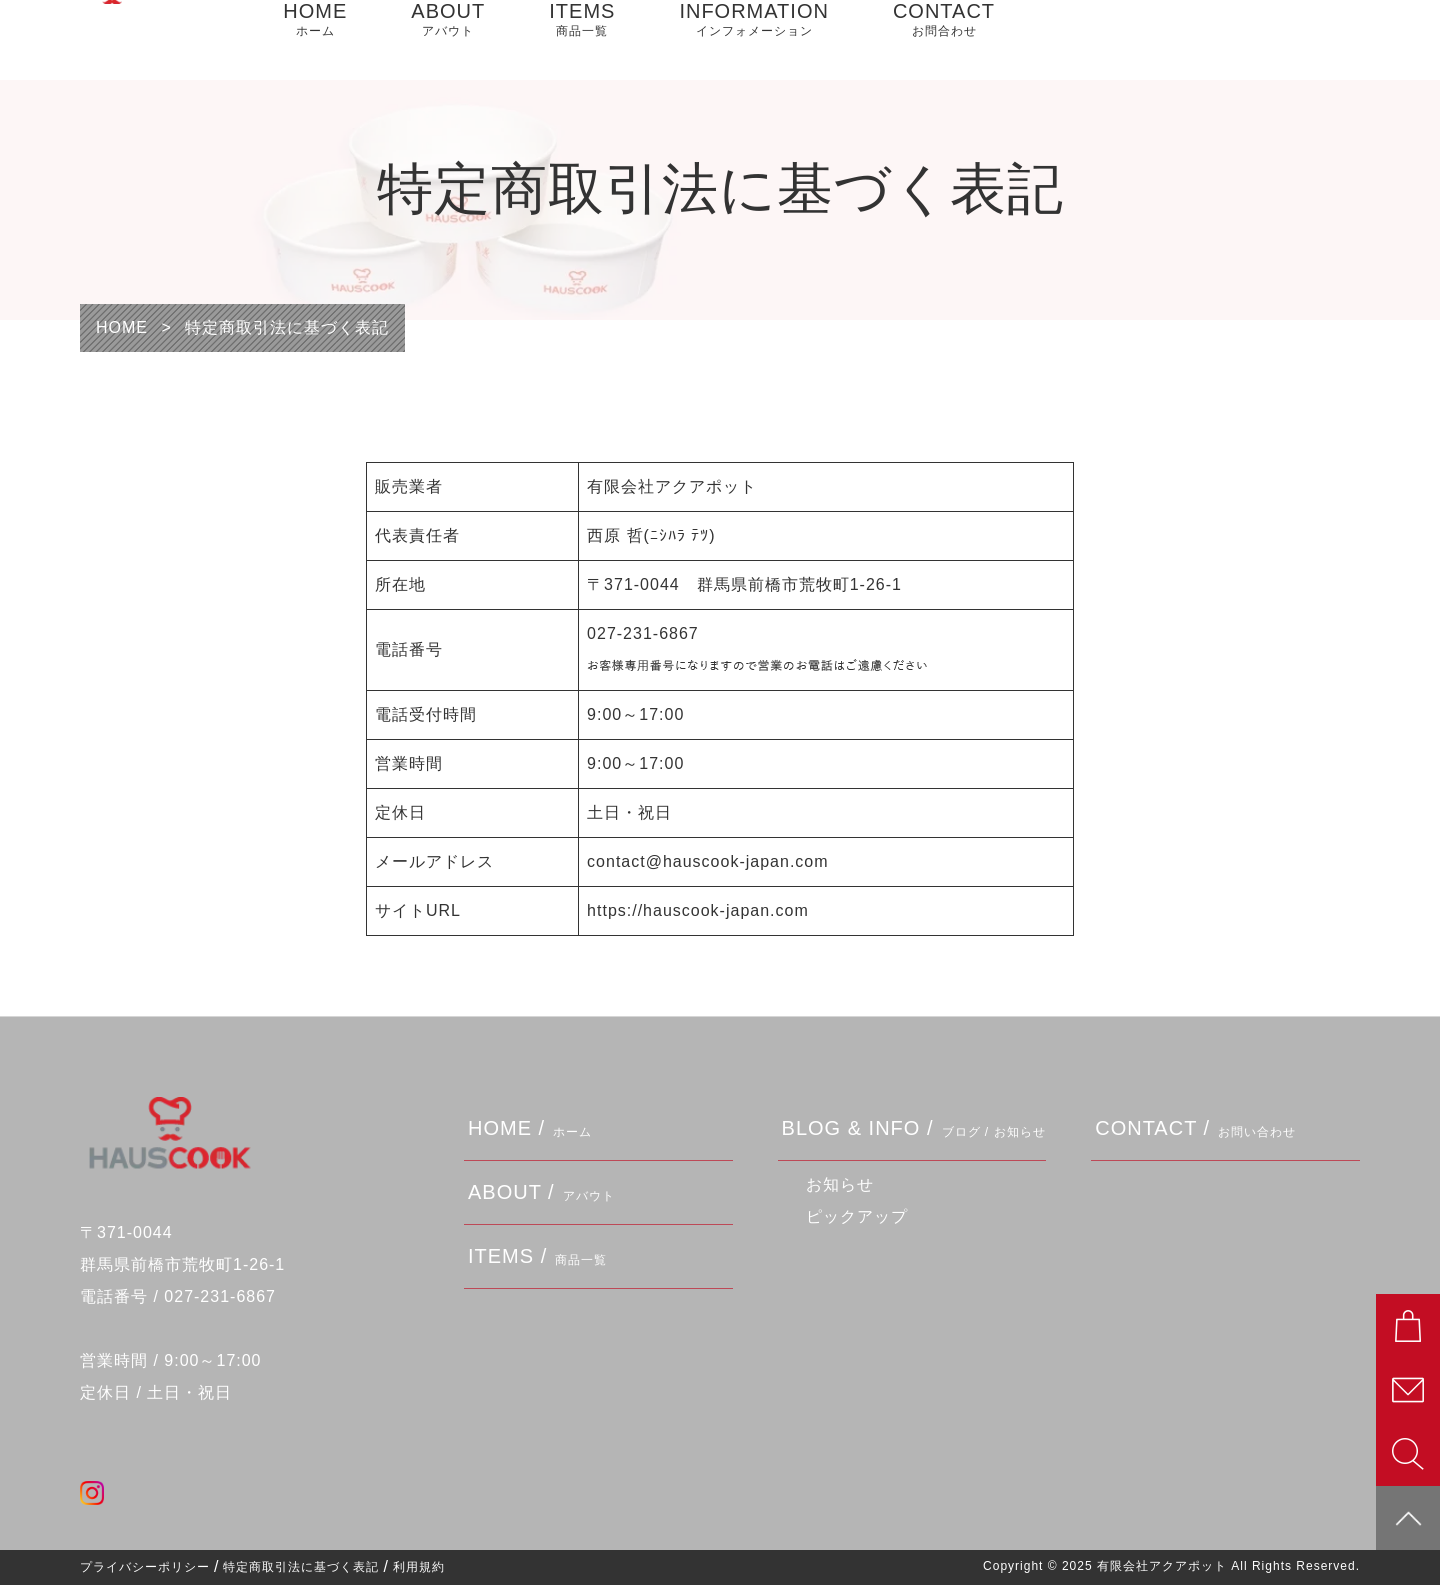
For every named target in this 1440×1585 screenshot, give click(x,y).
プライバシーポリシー (145, 1567)
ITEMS (582, 40)
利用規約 (419, 1567)
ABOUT (448, 40)
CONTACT (944, 40)
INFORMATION (754, 40)
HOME (315, 40)
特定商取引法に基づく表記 (301, 1567)
